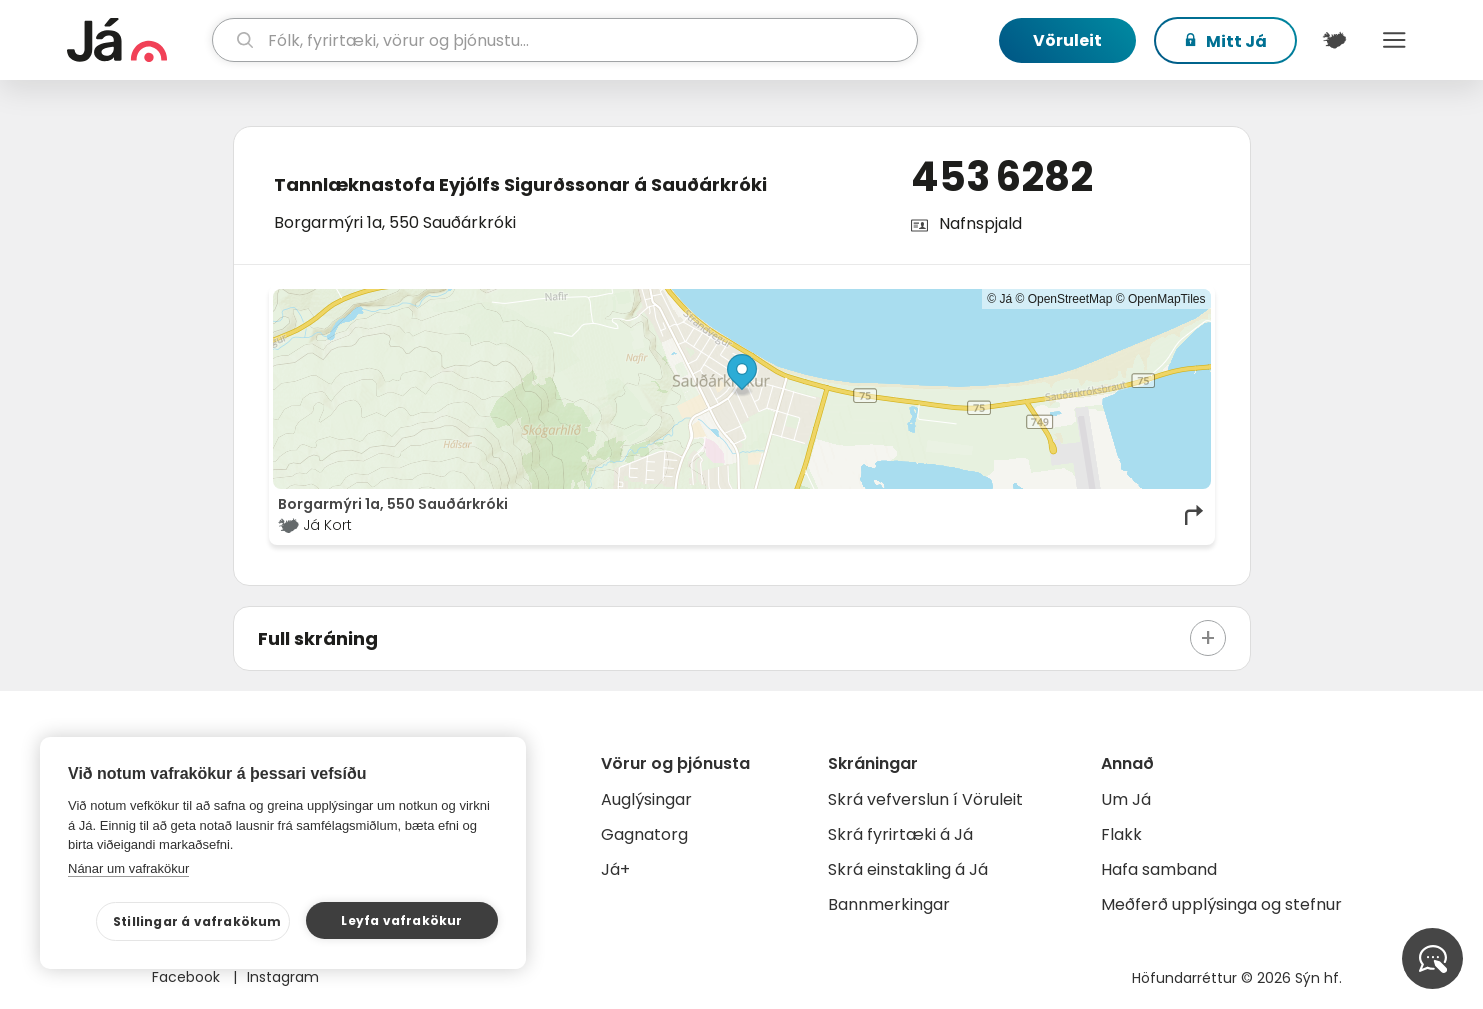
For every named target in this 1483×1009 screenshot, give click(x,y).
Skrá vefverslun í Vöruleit (925, 799)
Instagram (283, 977)
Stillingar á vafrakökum (197, 921)
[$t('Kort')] (1335, 40)
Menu (1395, 40)
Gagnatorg (644, 834)
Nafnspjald (980, 223)
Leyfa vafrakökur (401, 920)
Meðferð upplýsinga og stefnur (1221, 904)
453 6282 (1002, 177)
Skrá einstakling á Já (908, 869)
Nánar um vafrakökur (128, 868)
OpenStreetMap (1070, 299)
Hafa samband (1159, 869)
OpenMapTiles (1167, 299)
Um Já (1126, 799)
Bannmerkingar (889, 904)
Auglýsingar (646, 799)
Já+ (615, 869)
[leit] (564, 40)
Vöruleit (1067, 40)
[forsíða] (137, 40)
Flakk (1121, 834)
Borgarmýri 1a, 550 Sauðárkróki (395, 222)
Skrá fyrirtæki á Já (900, 834)
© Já (999, 299)
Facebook (188, 977)
